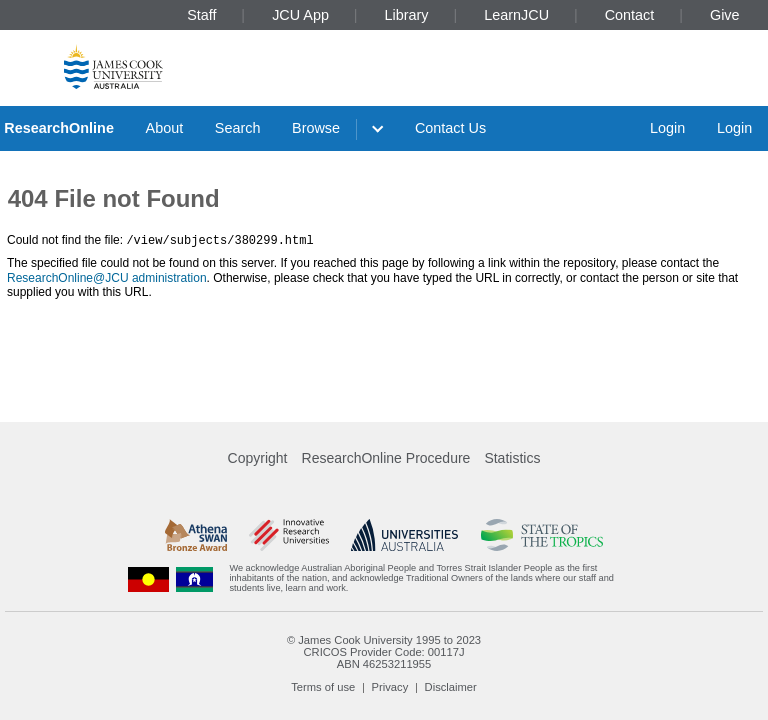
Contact (630, 15)
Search (238, 128)
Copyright (258, 458)
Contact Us (450, 128)
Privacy (390, 687)
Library (407, 15)
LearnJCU (516, 15)
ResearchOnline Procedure (386, 458)
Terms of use (323, 687)
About (165, 128)
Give (725, 15)
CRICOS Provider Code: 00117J (383, 652)
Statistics (512, 458)
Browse (316, 128)
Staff (201, 15)
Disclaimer (451, 687)
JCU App (300, 15)
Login (667, 128)
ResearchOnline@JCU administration (107, 277)
